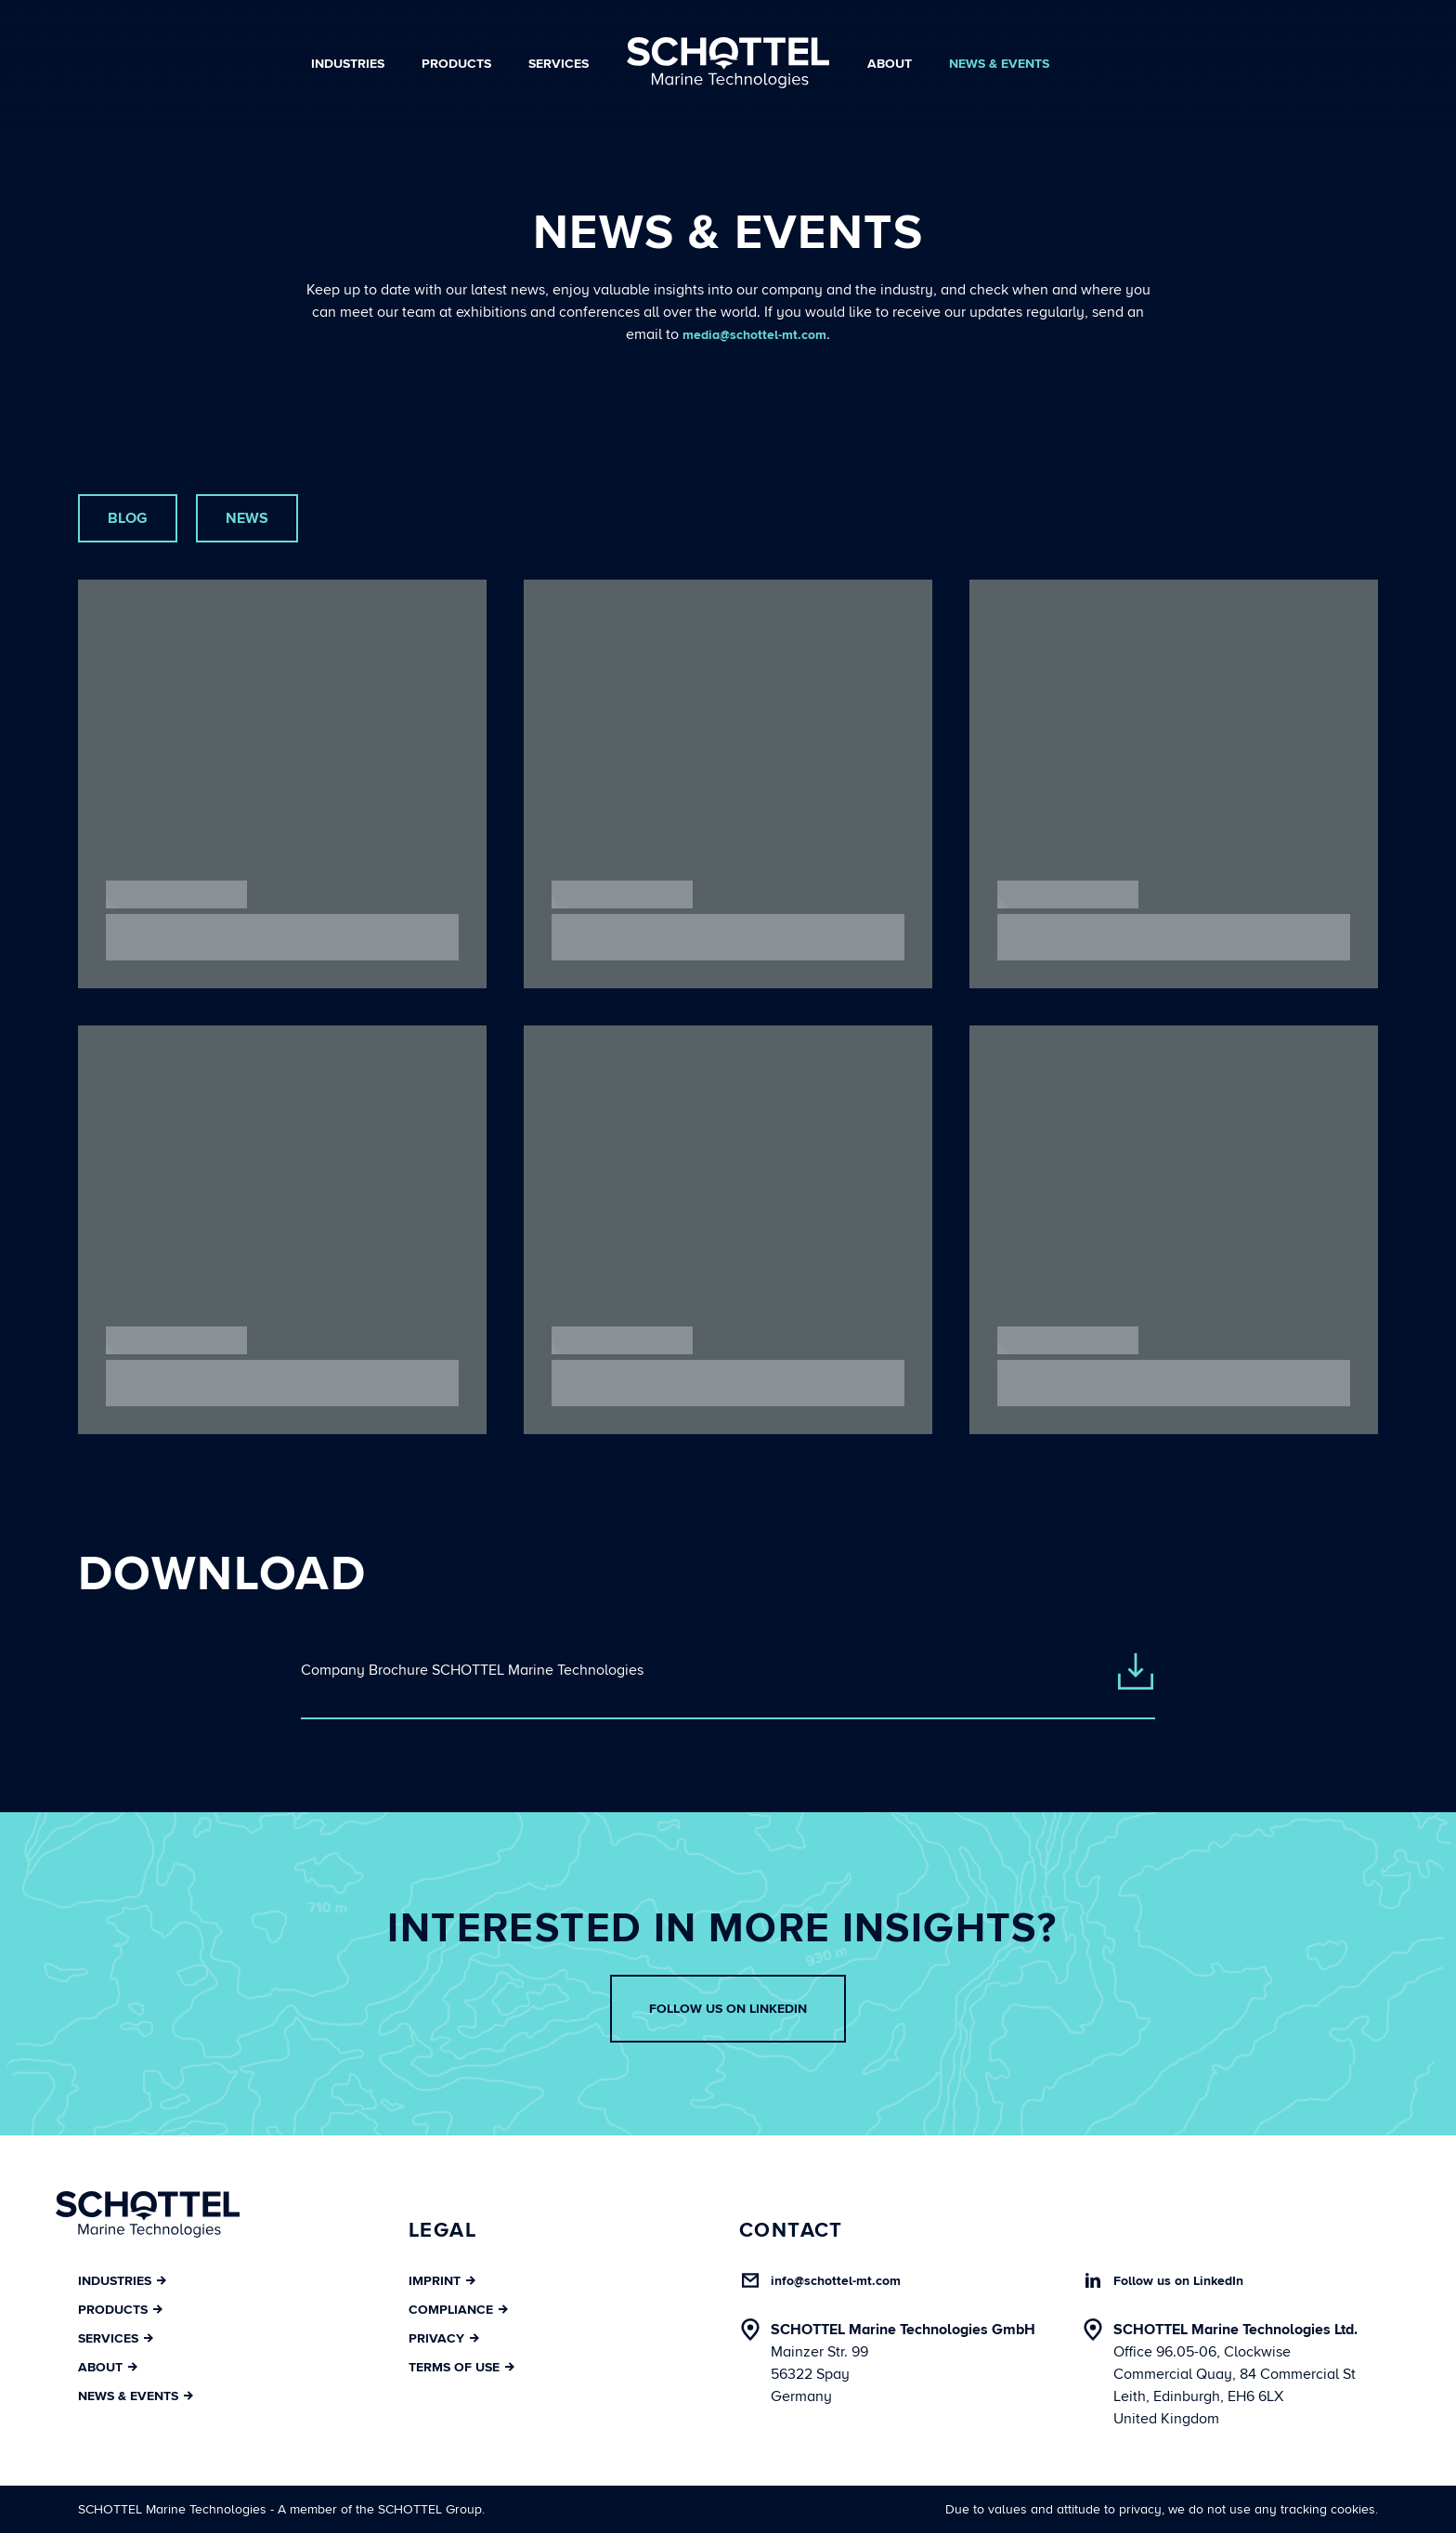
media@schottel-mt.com (754, 335)
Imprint (442, 2281)
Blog (128, 518)
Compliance (458, 2310)
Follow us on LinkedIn (728, 2009)
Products (456, 64)
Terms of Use (461, 2367)
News (247, 518)
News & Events (999, 64)
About (889, 64)
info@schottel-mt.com (836, 2281)
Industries (347, 64)
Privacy (444, 2338)
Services (558, 64)
